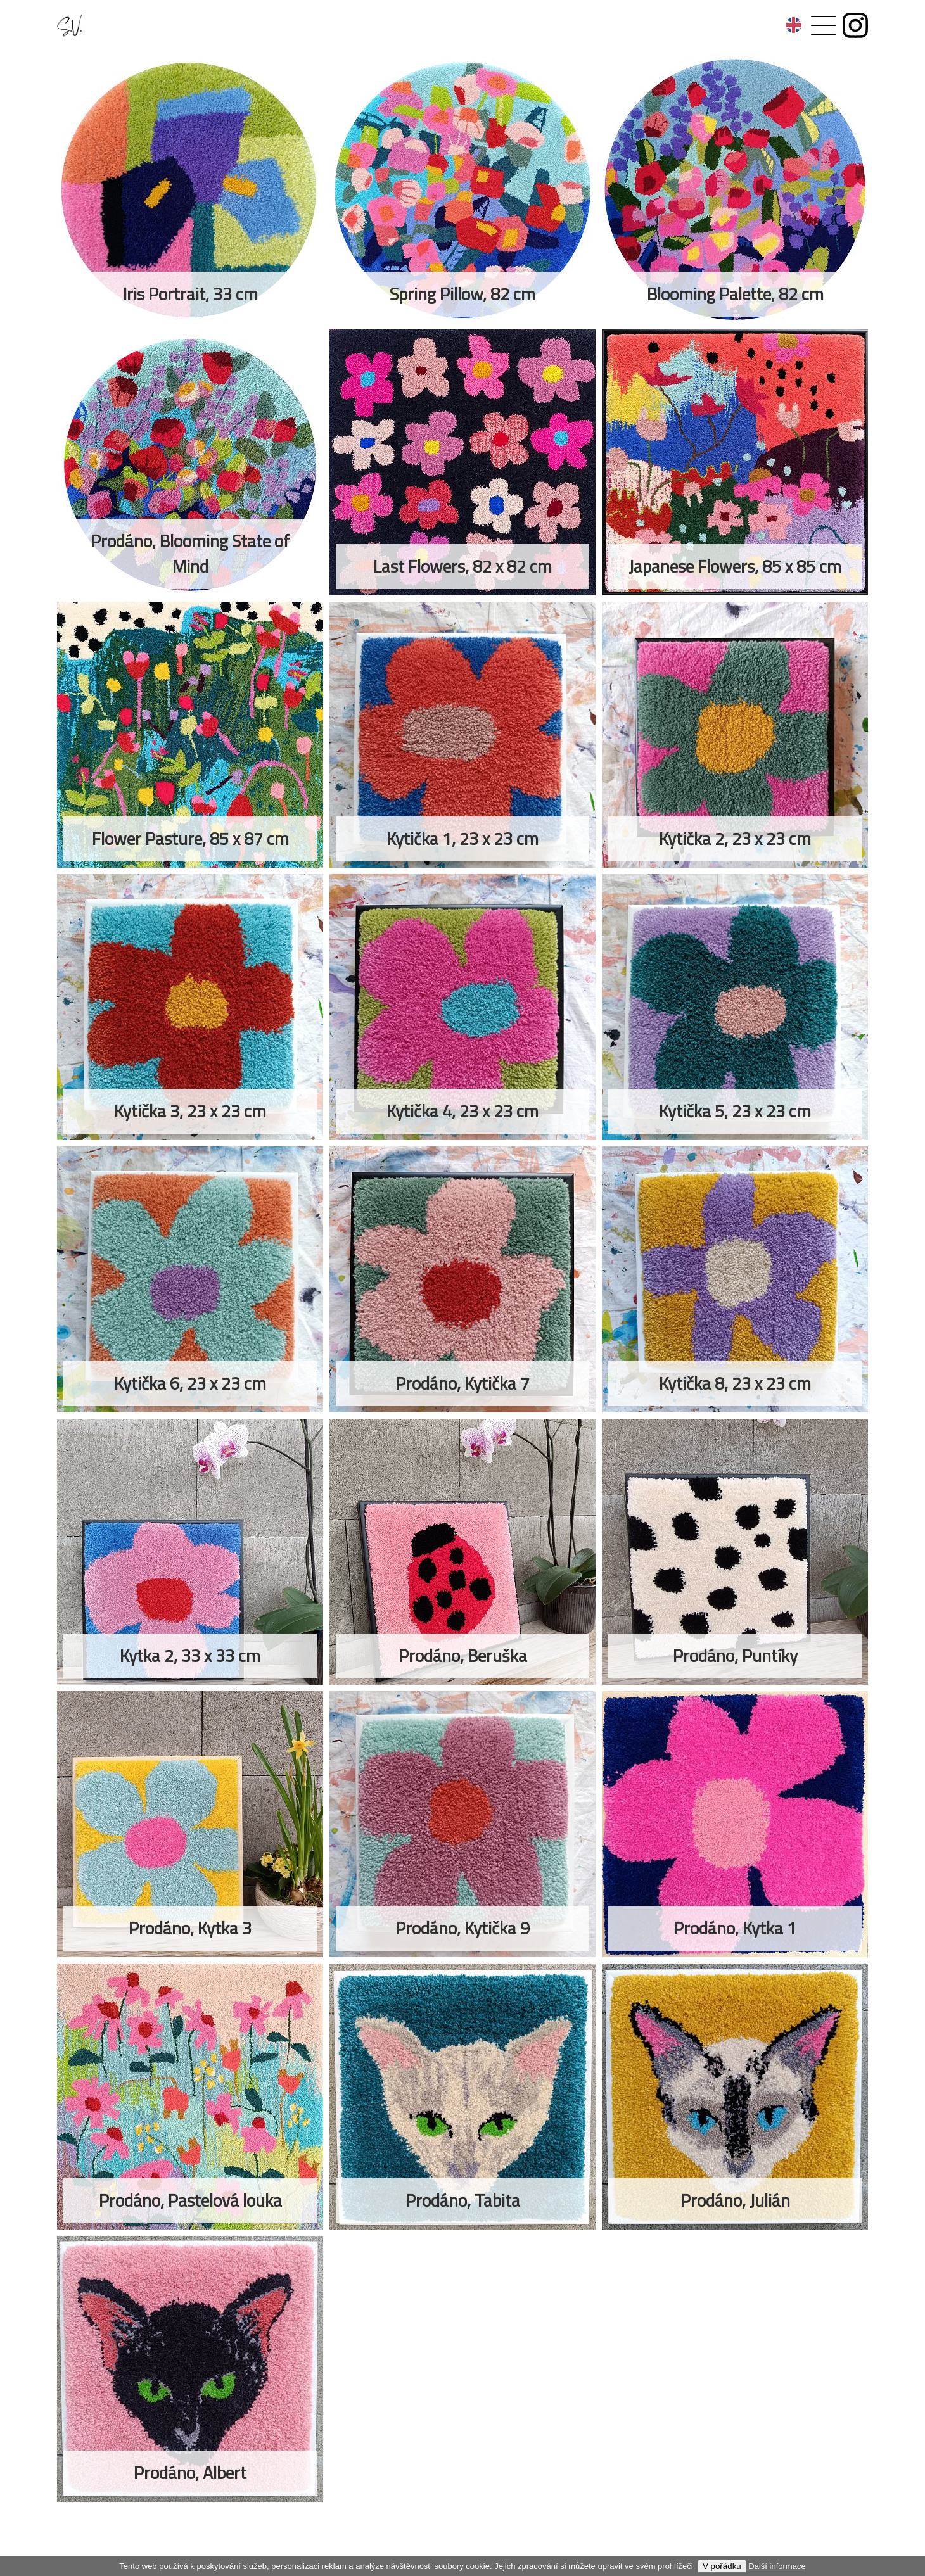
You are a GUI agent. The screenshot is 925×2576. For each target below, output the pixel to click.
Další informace (776, 2566)
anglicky (793, 25)
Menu (808, 19)
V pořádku (722, 2566)
